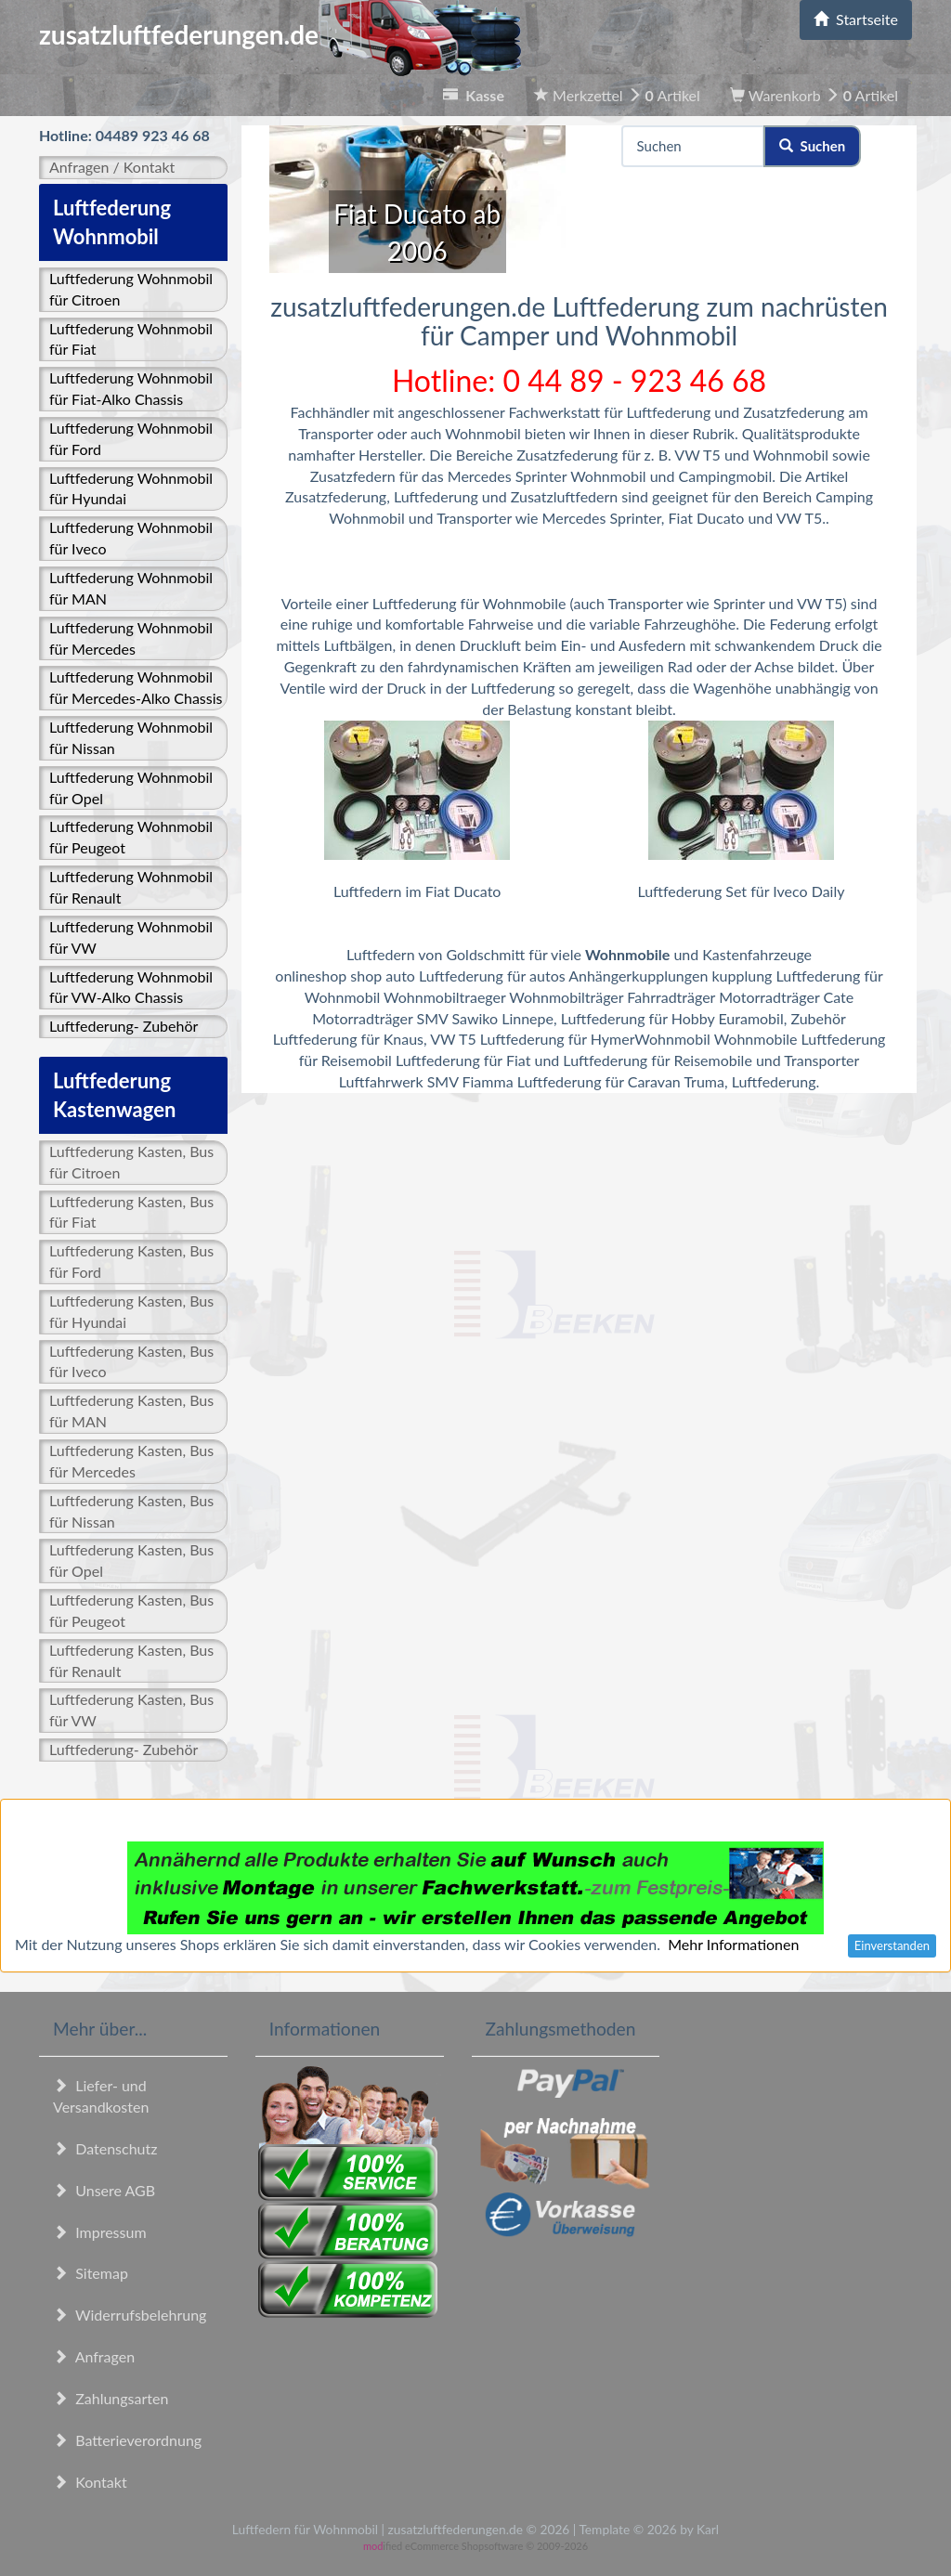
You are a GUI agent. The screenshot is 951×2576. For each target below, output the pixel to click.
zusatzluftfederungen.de (280, 34)
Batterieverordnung (127, 2440)
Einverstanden (892, 1945)
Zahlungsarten (110, 2398)
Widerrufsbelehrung (129, 2314)
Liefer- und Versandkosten (101, 2095)
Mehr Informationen (733, 1944)
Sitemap (90, 2273)
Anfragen (94, 2356)
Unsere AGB (104, 2190)
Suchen (812, 145)
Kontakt (90, 2482)
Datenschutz (105, 2148)
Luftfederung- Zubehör (123, 1025)
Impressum (100, 2232)
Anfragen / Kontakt (112, 167)
